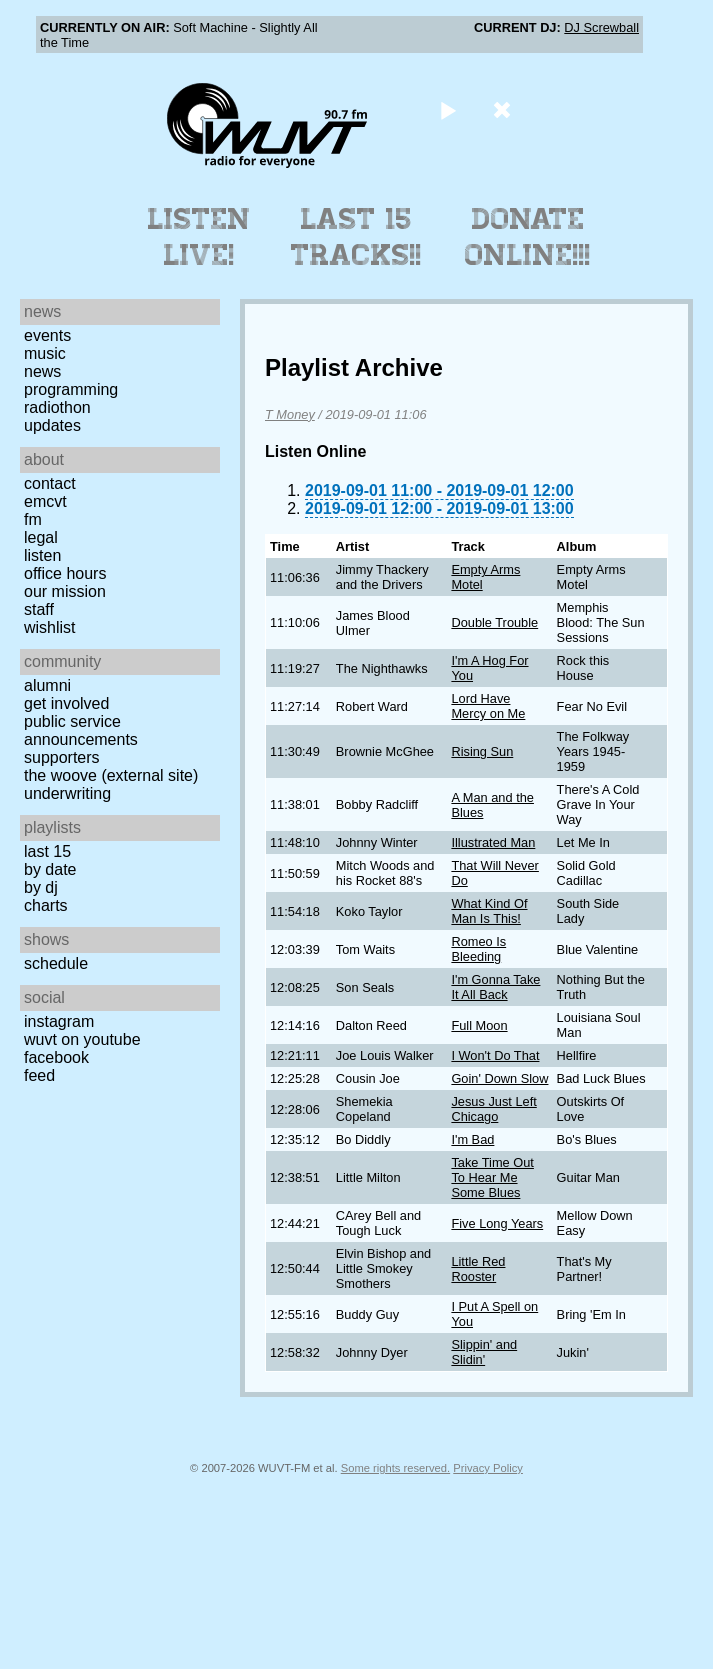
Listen (42, 555)
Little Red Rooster (478, 1269)
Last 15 (47, 851)
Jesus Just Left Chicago (493, 1109)
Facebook (56, 1057)
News (42, 371)
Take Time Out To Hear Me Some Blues (492, 1177)
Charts (46, 905)
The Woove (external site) (111, 775)
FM (33, 519)
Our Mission (65, 591)
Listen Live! (199, 237)
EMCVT (45, 501)
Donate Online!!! (528, 237)
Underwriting (67, 793)
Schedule (56, 963)
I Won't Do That (495, 1055)
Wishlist (50, 627)
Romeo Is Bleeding (478, 949)
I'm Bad (472, 1139)
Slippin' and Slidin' (484, 1352)
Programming (71, 389)
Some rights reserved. (395, 1468)
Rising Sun (482, 751)
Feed (39, 1075)
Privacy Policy (488, 1468)
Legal (41, 537)
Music (45, 353)
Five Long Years (497, 1223)
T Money (290, 414)
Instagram (59, 1021)
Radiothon (57, 407)
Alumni (47, 685)
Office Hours (65, 573)
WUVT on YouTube (82, 1039)
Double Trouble (494, 622)
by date (50, 869)
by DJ (41, 887)
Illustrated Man (493, 842)
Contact (50, 483)
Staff (39, 609)
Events (47, 335)
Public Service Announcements (81, 730)
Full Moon (479, 1025)
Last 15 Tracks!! (356, 237)
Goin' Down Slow (499, 1078)
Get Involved (66, 703)
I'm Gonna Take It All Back (495, 987)
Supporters (62, 757)
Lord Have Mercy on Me (488, 706)
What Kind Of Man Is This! (489, 911)
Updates (52, 425)
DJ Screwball (601, 27)
